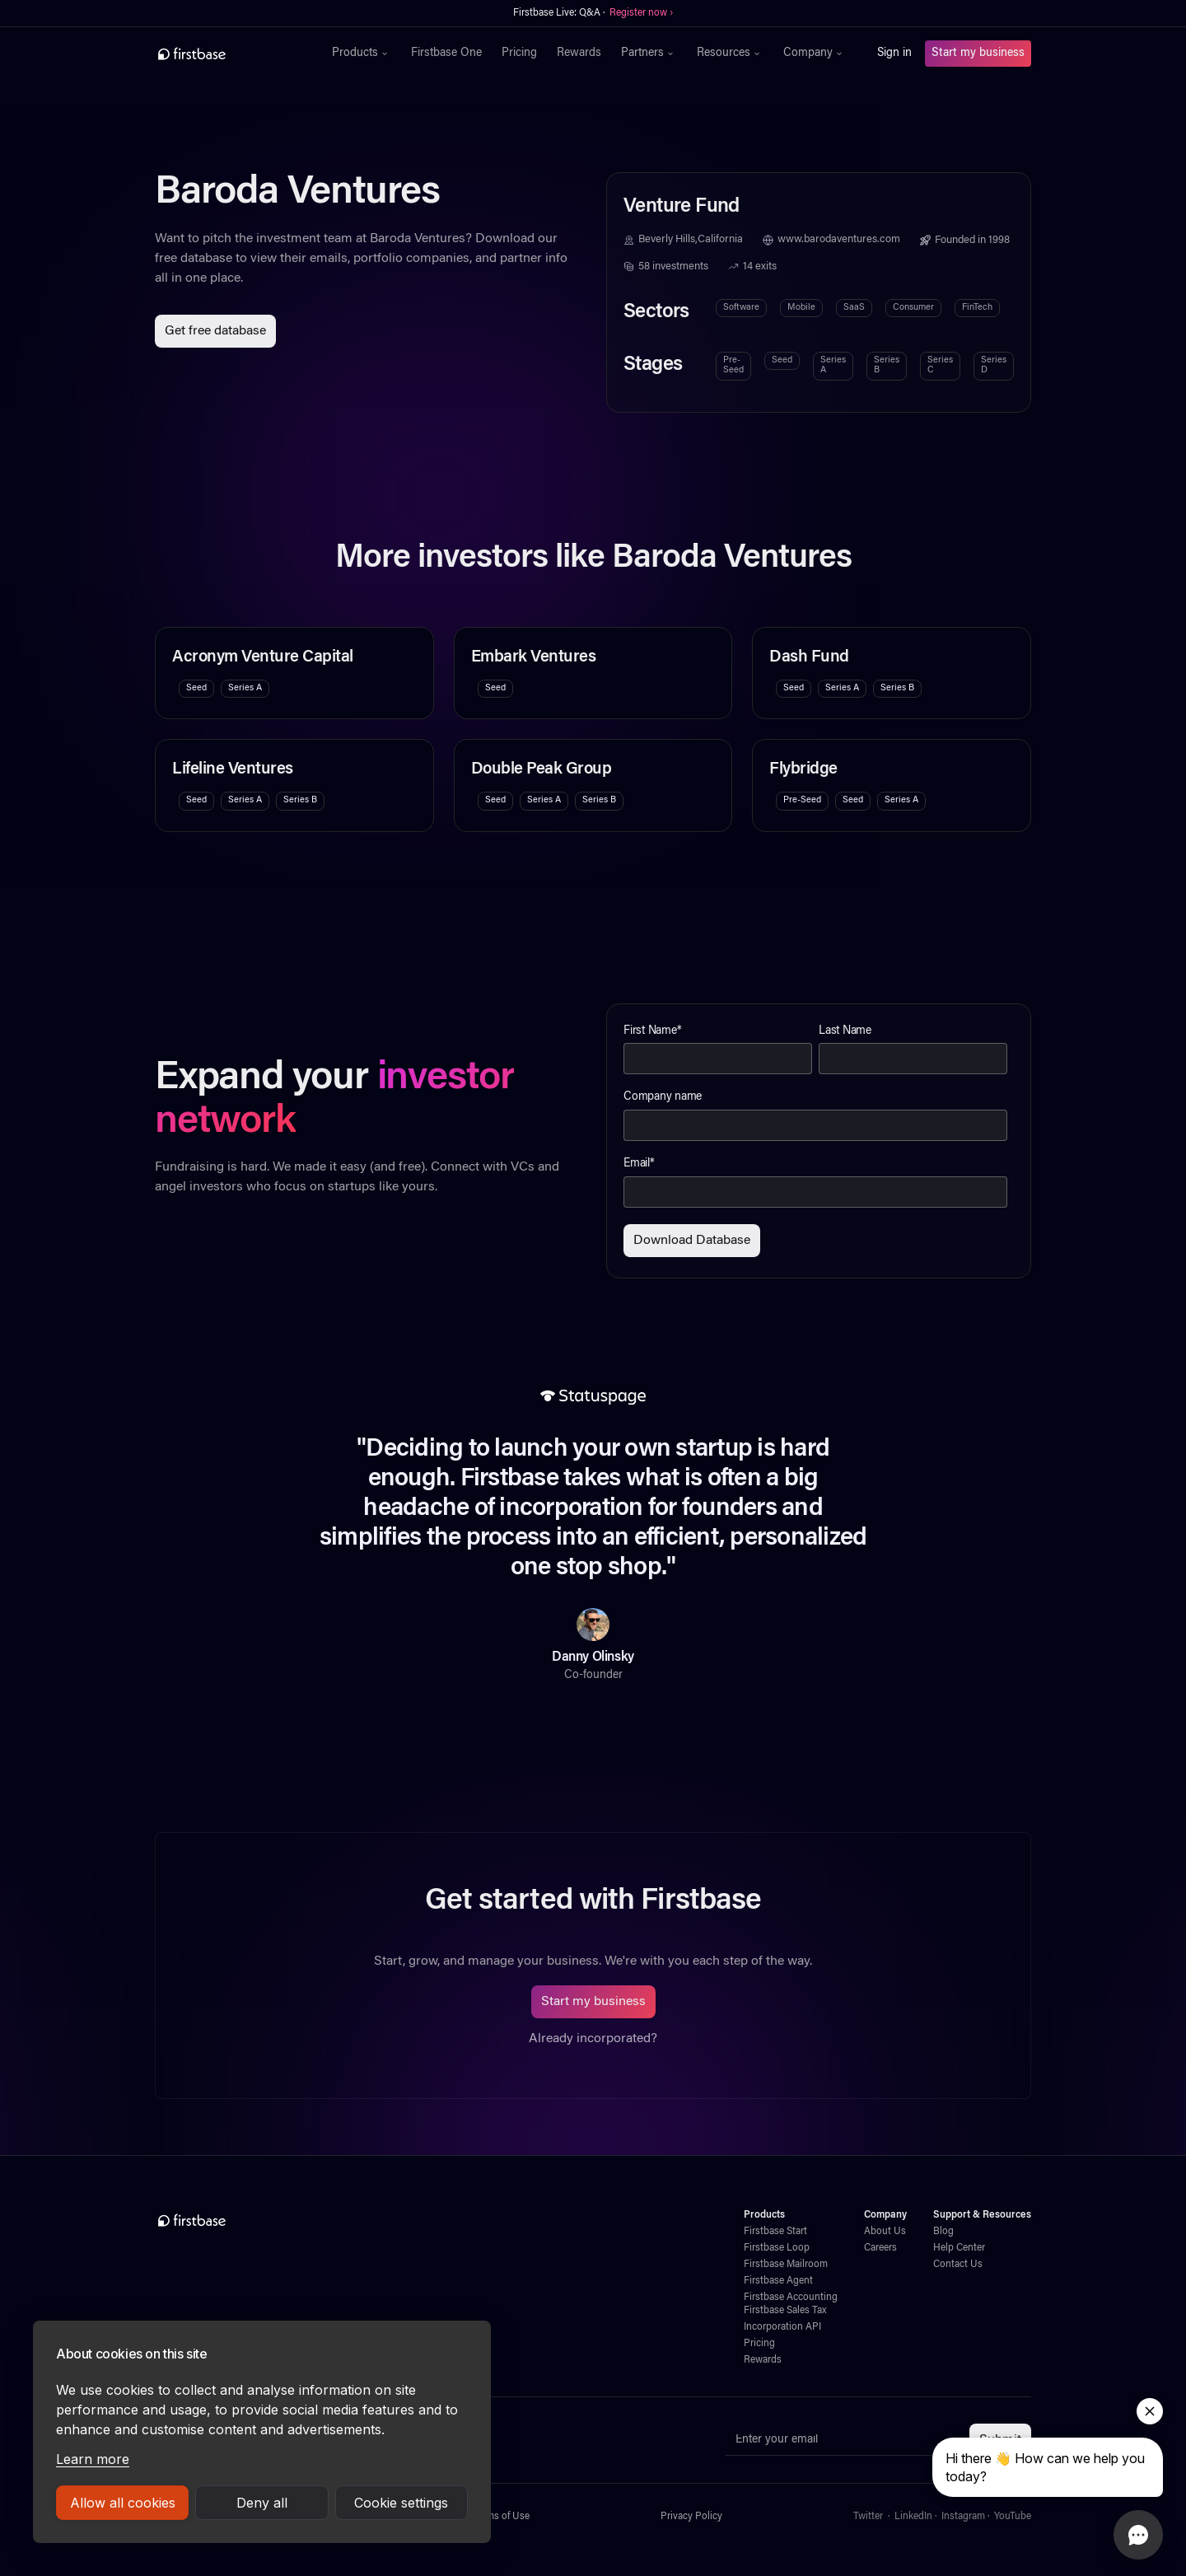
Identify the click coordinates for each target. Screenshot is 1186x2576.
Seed (782, 360)
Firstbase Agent (778, 2281)
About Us (885, 2232)
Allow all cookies (122, 2502)
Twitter (868, 2517)
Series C (940, 365)
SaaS (854, 307)
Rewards (579, 53)
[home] (228, 53)
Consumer (913, 307)
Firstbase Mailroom (786, 2265)
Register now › (641, 13)
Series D (993, 365)
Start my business (978, 53)
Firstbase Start (775, 2232)
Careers (880, 2248)
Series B (886, 365)
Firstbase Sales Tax (785, 2311)
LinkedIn (913, 2517)
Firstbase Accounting (791, 2298)
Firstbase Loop (777, 2248)
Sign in (894, 53)
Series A (833, 365)
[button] (361, 53)
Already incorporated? (593, 2038)
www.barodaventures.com (838, 240)
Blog (943, 2232)
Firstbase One (446, 53)
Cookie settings (401, 2502)
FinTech (977, 307)
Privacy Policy (691, 2517)
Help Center (959, 2248)
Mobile (801, 307)
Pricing (519, 53)
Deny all (261, 2502)
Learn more (92, 2459)
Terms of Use (501, 2517)
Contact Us (958, 2265)
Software (741, 307)
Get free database (215, 331)
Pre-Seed (733, 365)
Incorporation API (782, 2327)
